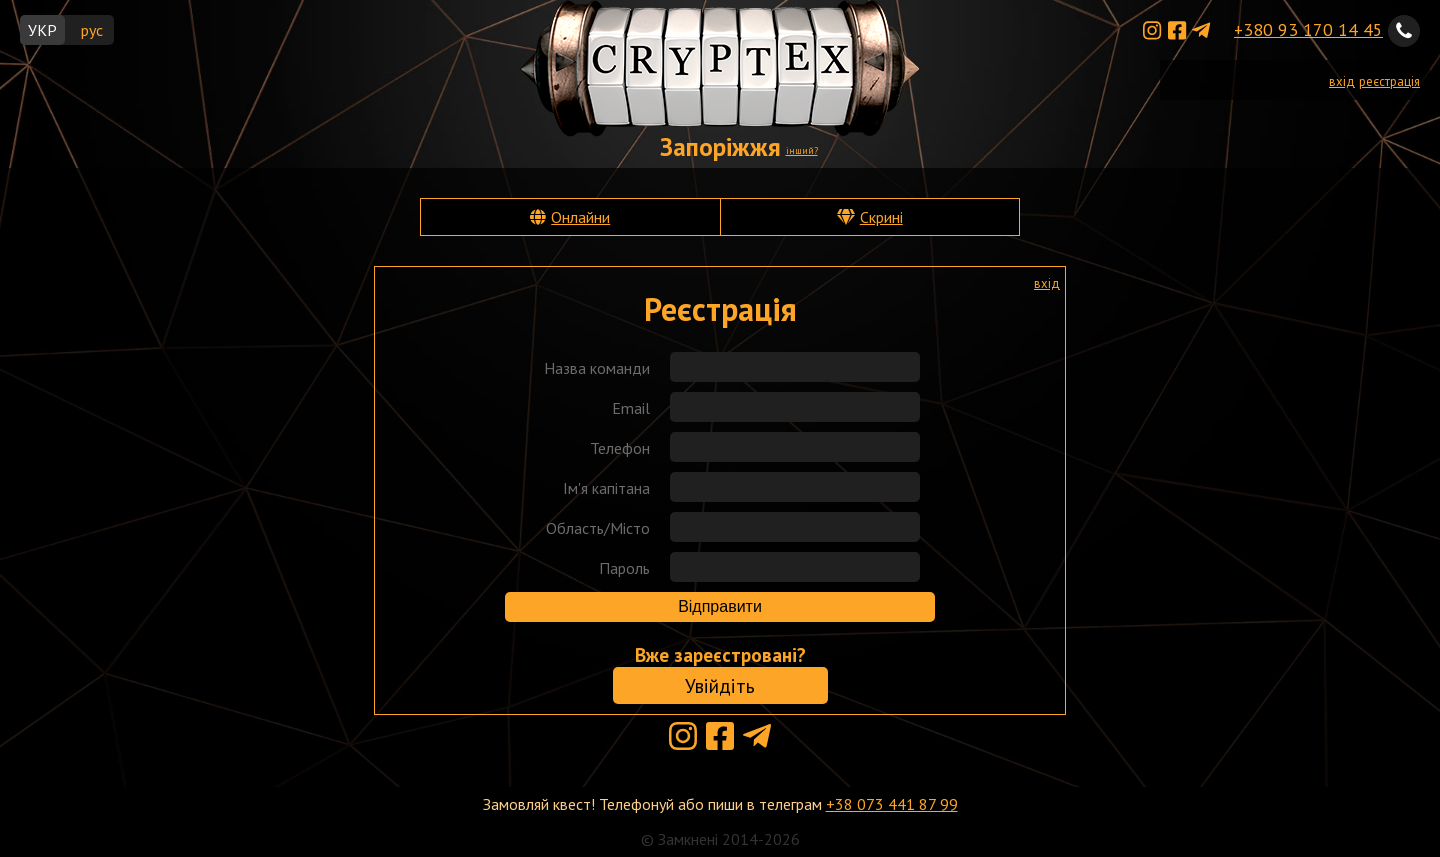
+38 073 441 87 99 (892, 804)
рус (92, 30)
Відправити (720, 606)
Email (631, 408)
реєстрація (1389, 81)
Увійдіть (720, 685)
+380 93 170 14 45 (1308, 29)
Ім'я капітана (606, 488)
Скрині (881, 217)
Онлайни (580, 217)
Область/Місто (598, 528)
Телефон (620, 448)
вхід (1342, 81)
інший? (802, 150)
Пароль (624, 568)
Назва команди (597, 368)
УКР (42, 30)
